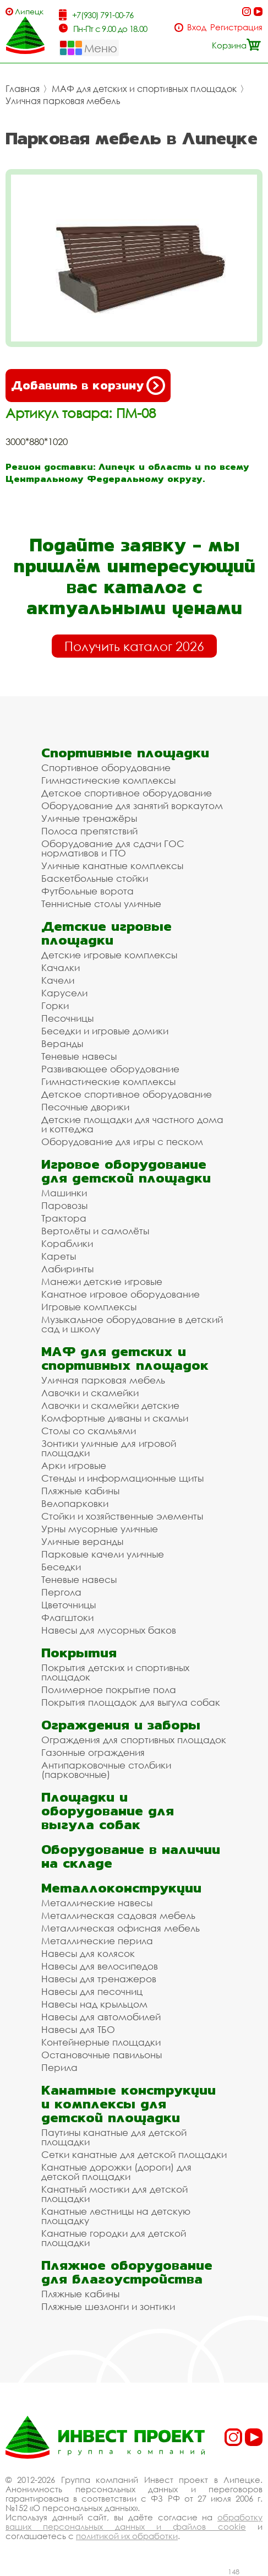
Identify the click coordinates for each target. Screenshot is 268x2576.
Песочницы (67, 1018)
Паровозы (64, 1205)
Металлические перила (97, 1940)
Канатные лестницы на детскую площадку (115, 2215)
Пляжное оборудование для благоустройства (126, 2272)
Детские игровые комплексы (109, 954)
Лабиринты (67, 1268)
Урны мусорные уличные (99, 1528)
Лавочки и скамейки (90, 1392)
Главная (23, 88)
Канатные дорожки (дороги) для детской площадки (116, 2171)
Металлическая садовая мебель (118, 1915)
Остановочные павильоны (101, 2054)
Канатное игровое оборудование (120, 1294)
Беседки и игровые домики (104, 1030)
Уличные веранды (82, 1541)
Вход (196, 27)
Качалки (60, 967)
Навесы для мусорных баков (108, 1630)
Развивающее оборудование (110, 1068)
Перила (59, 2067)
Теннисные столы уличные (101, 903)
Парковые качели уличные (102, 1554)
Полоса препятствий (89, 831)
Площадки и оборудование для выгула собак (107, 1810)
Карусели (64, 992)
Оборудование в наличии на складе (130, 1856)
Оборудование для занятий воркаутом (132, 805)
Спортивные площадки (125, 753)
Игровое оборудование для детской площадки (126, 1171)
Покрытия (79, 1653)
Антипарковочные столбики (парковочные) (106, 1769)
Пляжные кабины (80, 1490)
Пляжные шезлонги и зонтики (108, 2306)
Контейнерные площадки (101, 2042)
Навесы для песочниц (92, 1991)
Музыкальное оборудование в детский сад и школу (132, 1324)
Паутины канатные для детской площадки (114, 2137)
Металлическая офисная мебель (120, 1928)
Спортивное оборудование (106, 767)
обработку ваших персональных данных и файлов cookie (134, 2521)
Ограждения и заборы (120, 1725)
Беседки (61, 1566)
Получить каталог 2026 (134, 646)
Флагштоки (67, 1617)
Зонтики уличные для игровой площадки (108, 1448)
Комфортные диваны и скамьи (114, 1418)
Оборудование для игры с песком (122, 1141)
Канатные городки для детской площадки (113, 2237)
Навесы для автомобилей (101, 2016)
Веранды (62, 1043)
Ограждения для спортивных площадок (133, 1739)
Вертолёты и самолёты (95, 1230)
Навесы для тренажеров (98, 1978)
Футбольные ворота (87, 891)
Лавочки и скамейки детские (110, 1405)
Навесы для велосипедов (99, 1966)
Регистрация (236, 27)
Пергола (61, 1592)
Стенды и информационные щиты (122, 1478)
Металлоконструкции (121, 1888)
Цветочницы (68, 1604)
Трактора (63, 1218)
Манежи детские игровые (101, 1281)
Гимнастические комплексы (108, 780)
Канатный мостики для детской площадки (114, 2193)
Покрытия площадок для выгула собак (130, 1702)
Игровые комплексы (88, 1306)
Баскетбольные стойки (94, 878)
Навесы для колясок (88, 1953)
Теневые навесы (79, 1056)
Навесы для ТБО (78, 2029)
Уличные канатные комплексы (112, 865)
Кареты (58, 1256)
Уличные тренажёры (89, 818)
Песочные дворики (85, 1106)
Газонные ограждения (93, 1752)
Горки (55, 1005)
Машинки (64, 1192)
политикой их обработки (127, 2536)
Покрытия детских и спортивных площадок (115, 1672)
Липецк (29, 11)
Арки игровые (73, 1465)
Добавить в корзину (88, 385)
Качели (57, 980)
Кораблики (67, 1243)
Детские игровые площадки (106, 933)
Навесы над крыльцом (94, 2004)
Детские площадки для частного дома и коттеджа (132, 1124)
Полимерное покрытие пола (108, 1689)
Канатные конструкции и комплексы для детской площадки (128, 2103)
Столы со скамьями (88, 1430)
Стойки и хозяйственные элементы (122, 1516)
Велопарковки (74, 1503)
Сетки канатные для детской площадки (134, 2154)
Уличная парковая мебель (63, 100)
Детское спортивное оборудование (126, 793)
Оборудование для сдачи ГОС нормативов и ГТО (112, 848)
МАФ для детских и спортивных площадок (144, 88)
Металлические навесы (96, 1902)
